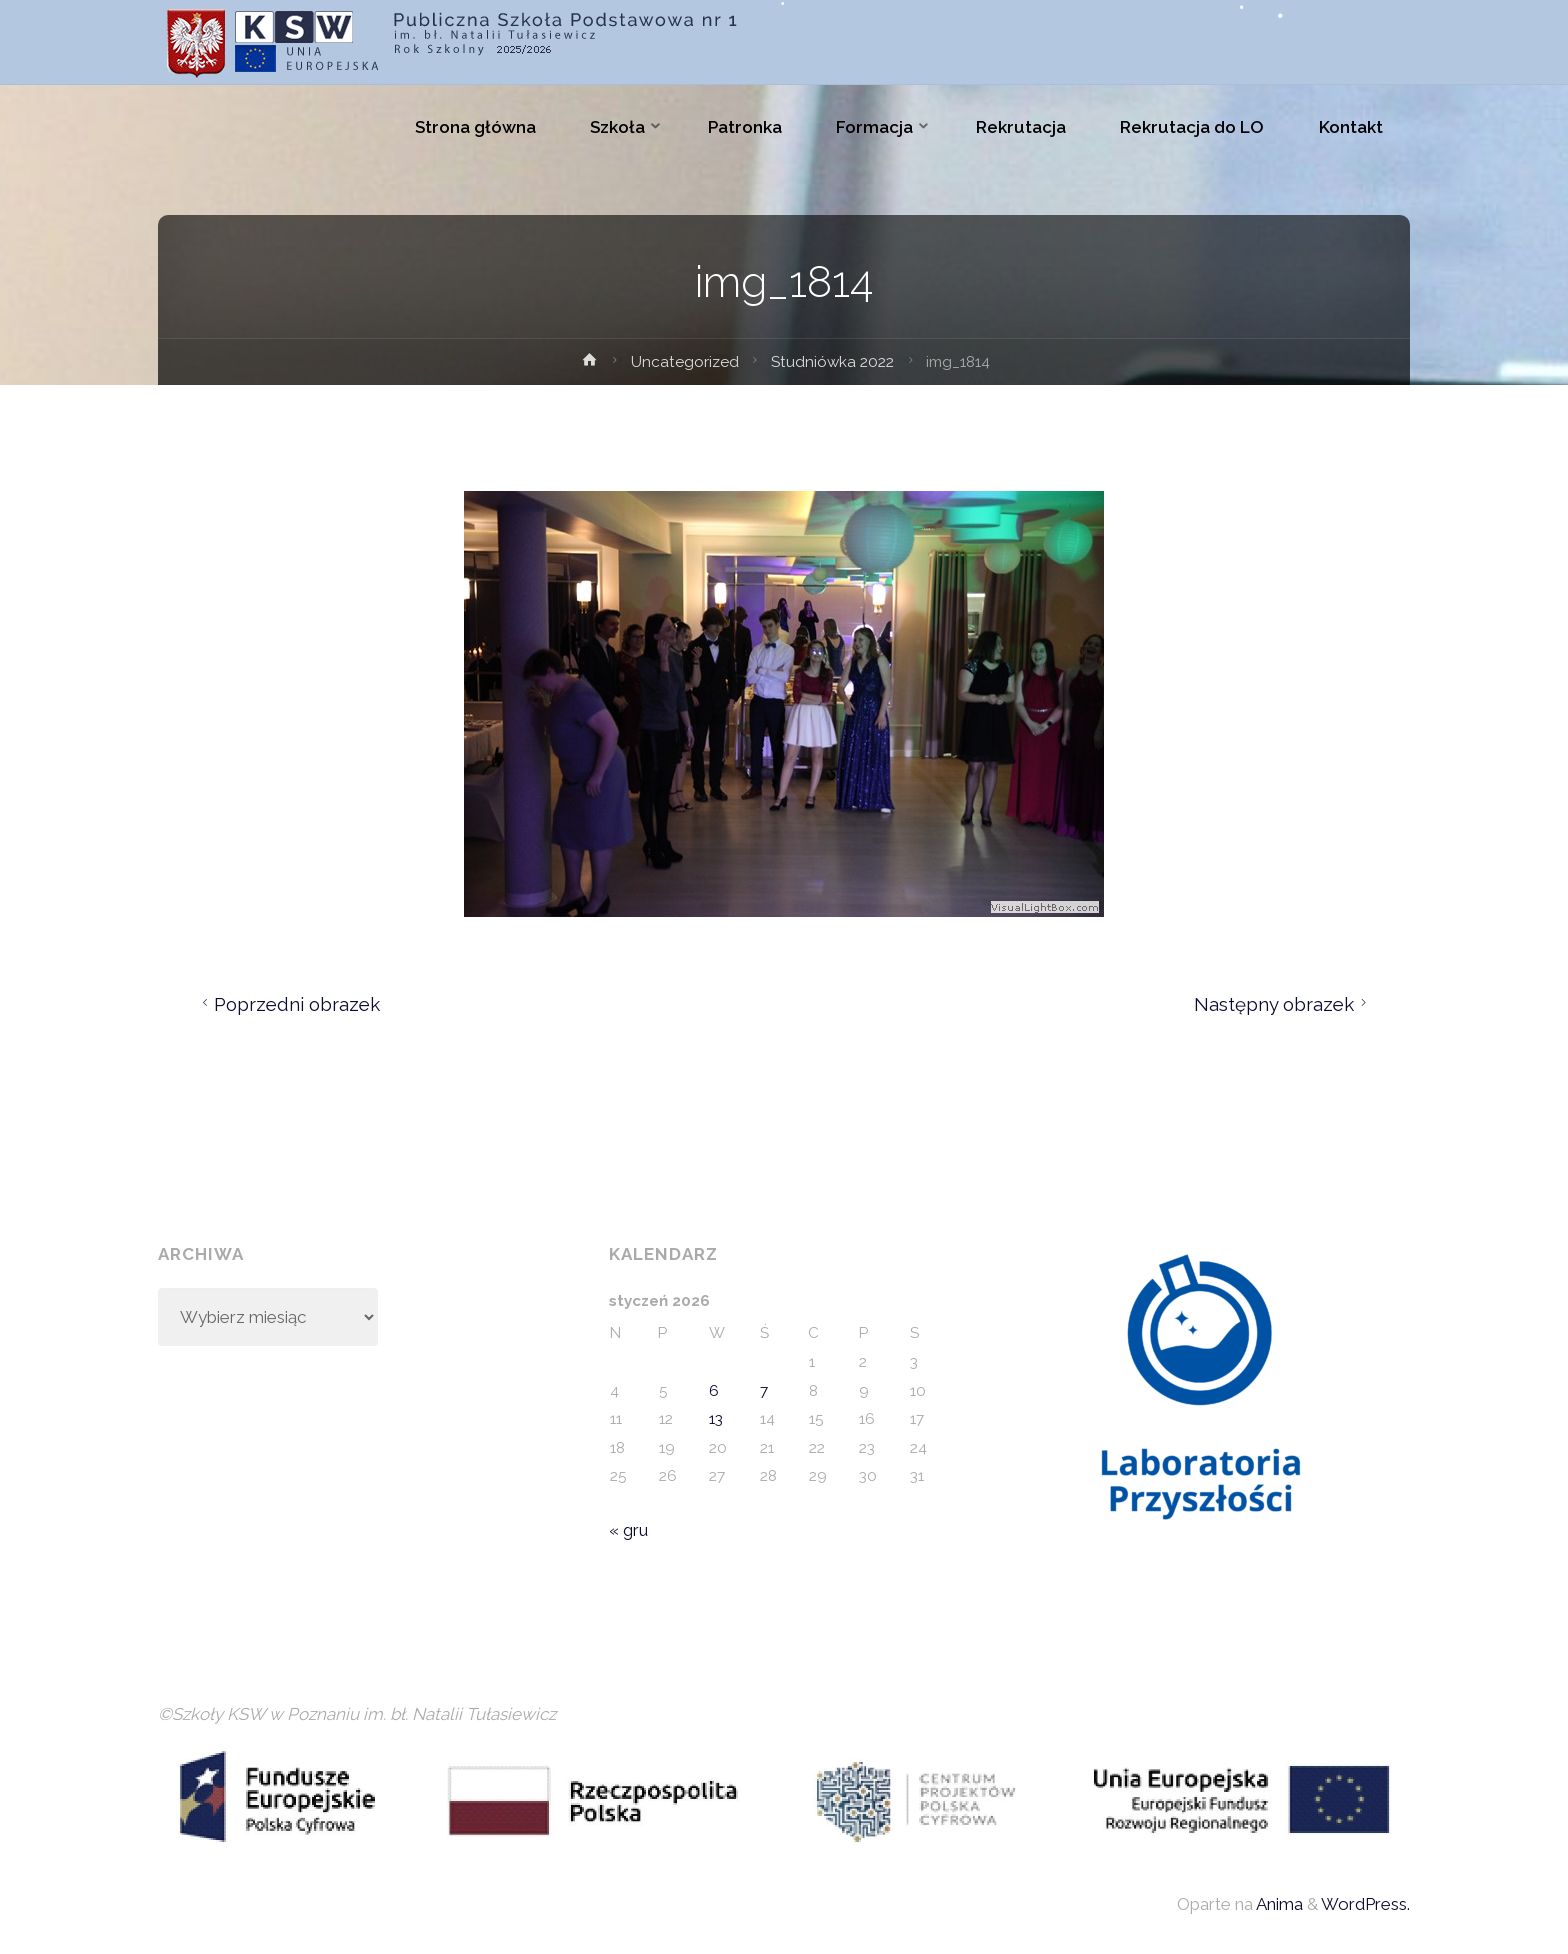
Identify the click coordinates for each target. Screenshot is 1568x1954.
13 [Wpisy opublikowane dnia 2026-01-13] (716, 1419)
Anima (1278, 1904)
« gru (628, 1530)
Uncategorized (685, 362)
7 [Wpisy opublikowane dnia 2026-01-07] (764, 1391)
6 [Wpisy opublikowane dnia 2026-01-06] (714, 1391)
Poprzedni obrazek (288, 1004)
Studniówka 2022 (832, 362)
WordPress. (1365, 1904)
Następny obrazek (1283, 1004)
